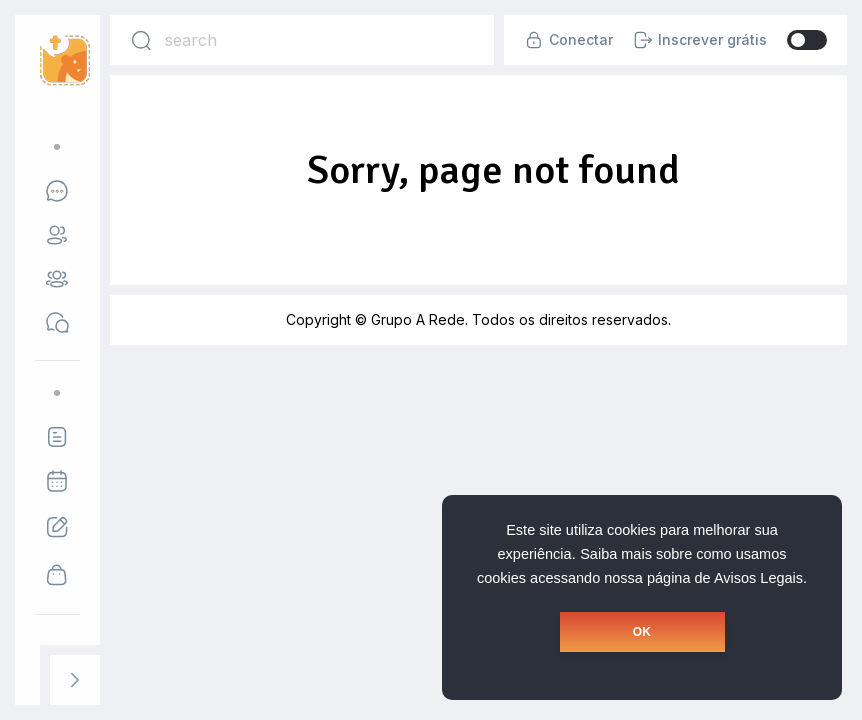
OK (642, 632)
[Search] (141, 40)
